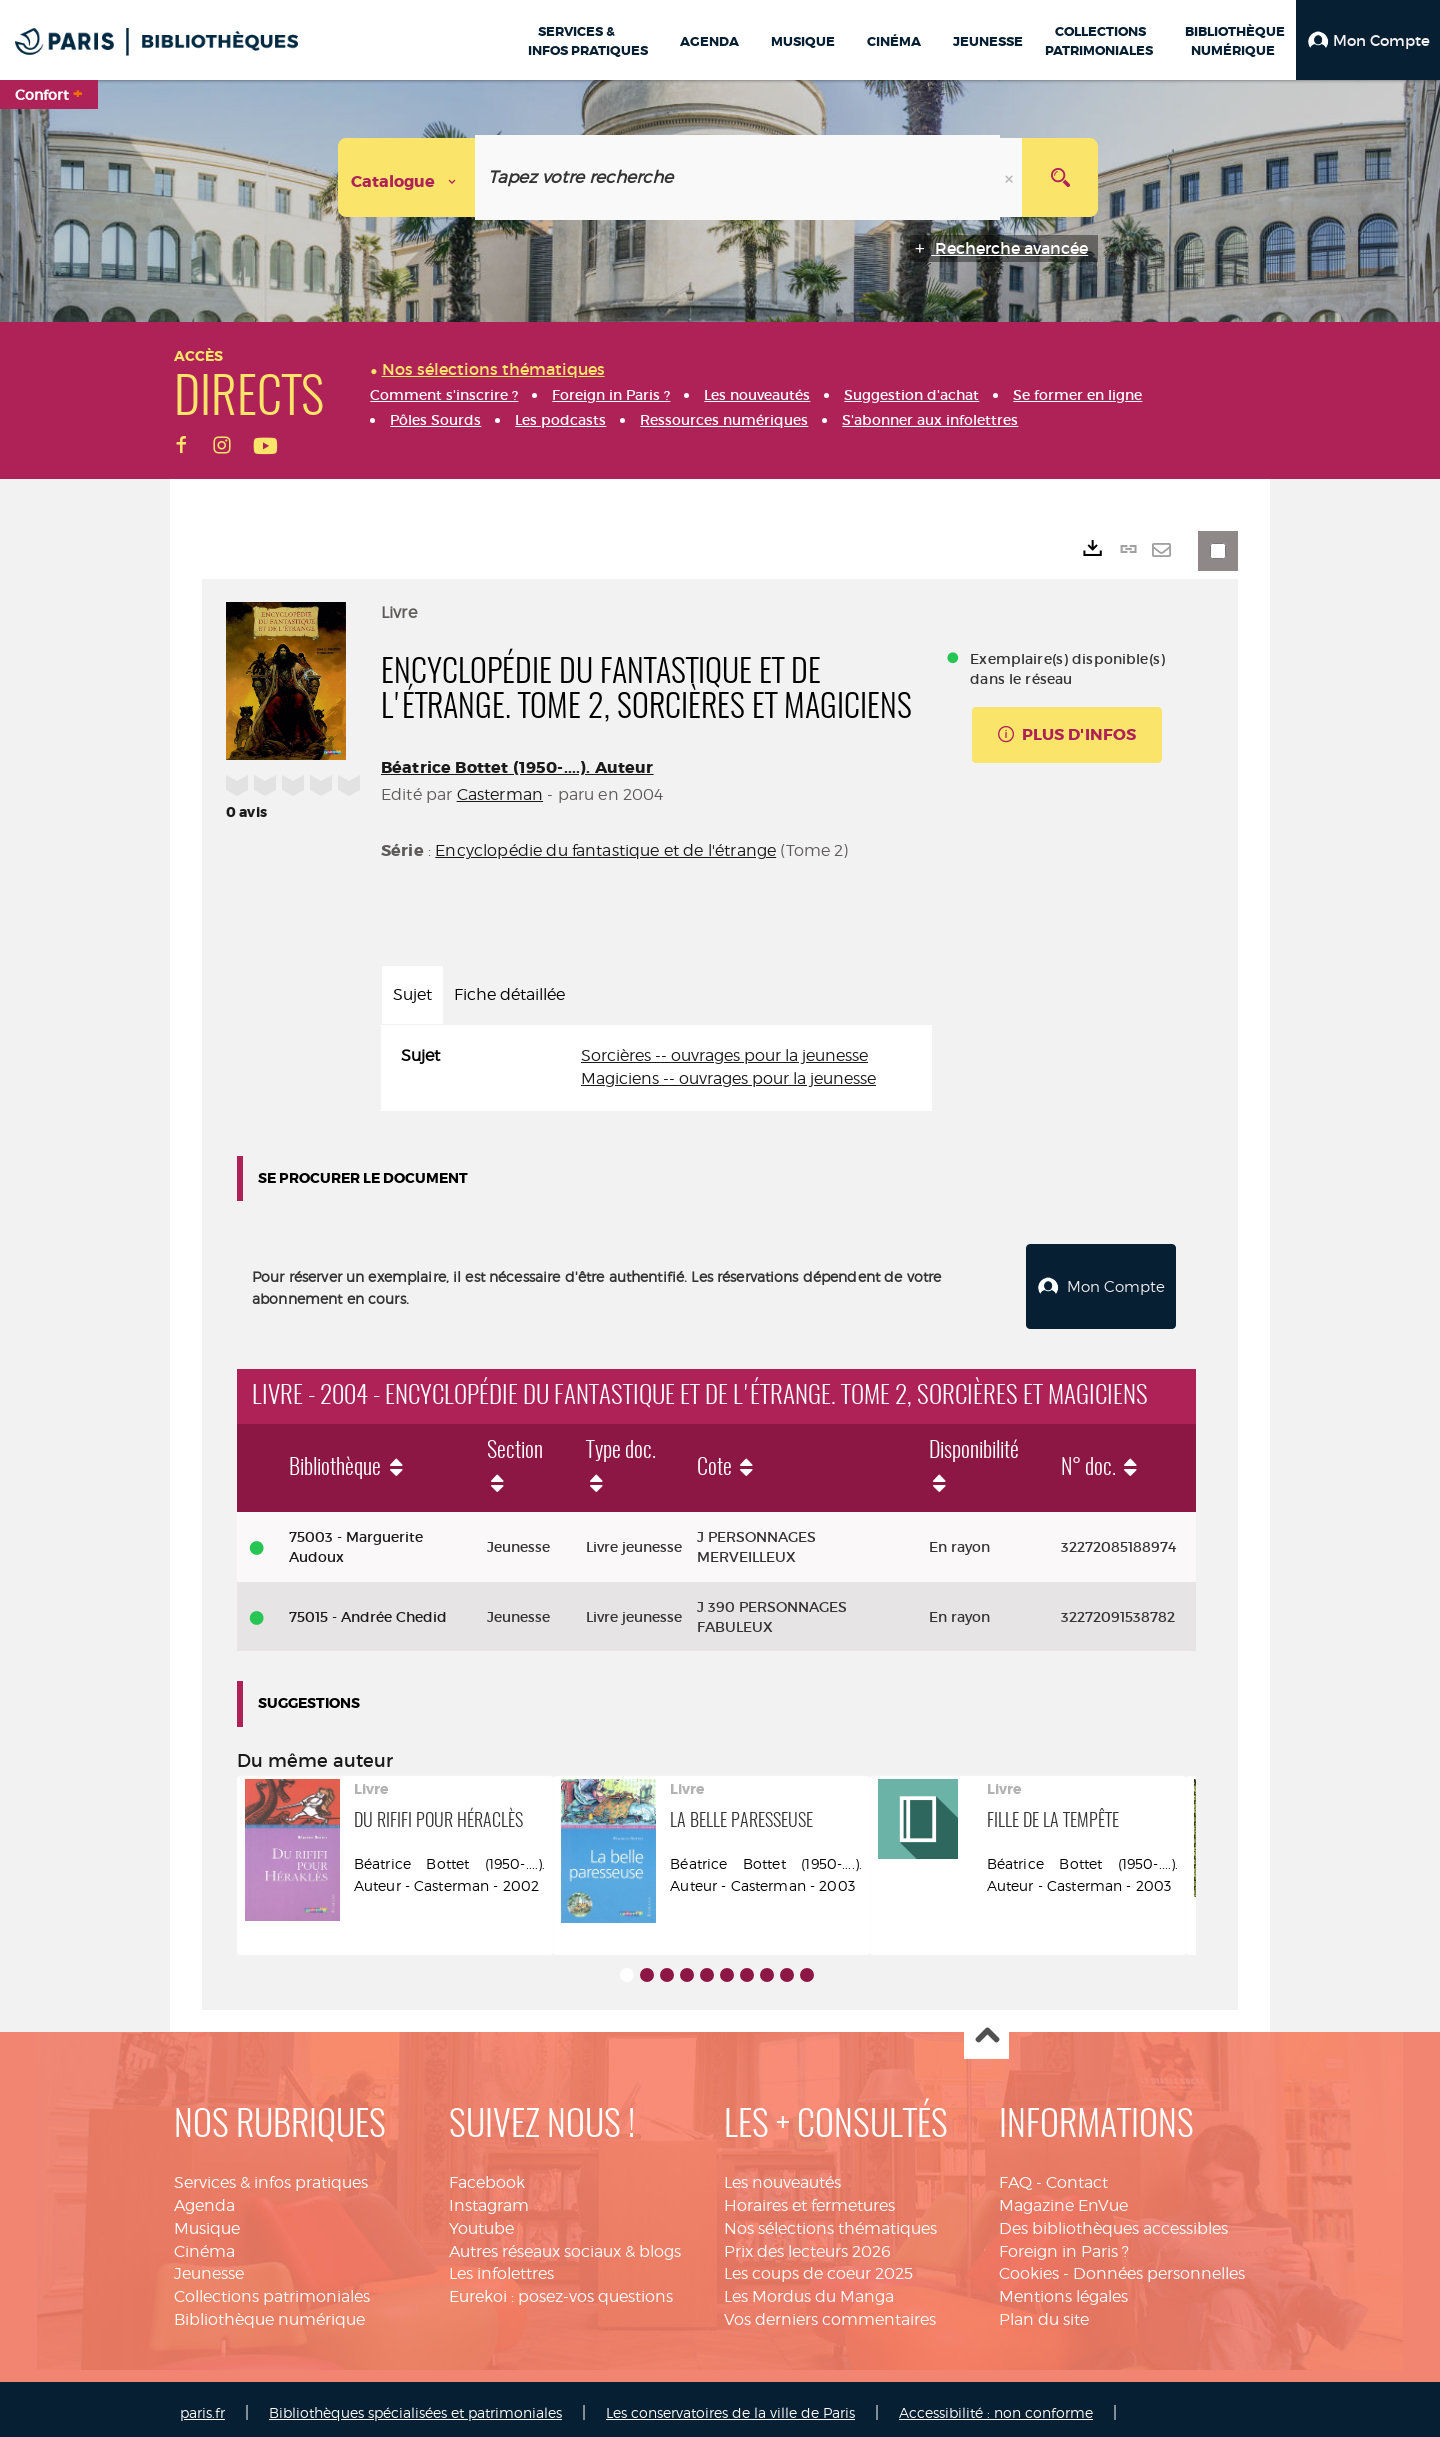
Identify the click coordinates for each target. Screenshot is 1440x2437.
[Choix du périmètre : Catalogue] (407, 177)
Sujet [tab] (412, 994)
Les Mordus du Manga (809, 2288)
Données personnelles (1159, 2265)
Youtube (481, 2220)
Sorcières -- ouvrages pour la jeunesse (724, 1055)
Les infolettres (501, 2265)
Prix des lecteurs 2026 (807, 2243)
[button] (1368, 40)
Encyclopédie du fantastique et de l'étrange (605, 850)
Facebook (487, 2174)
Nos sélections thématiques (830, 2220)
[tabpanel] (656, 1068)
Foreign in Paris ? (1064, 2243)
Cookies (1029, 2265)
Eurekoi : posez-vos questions (561, 2288)
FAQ (1015, 2174)
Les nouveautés (782, 2174)
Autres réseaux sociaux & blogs (565, 2243)
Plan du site (1044, 2311)
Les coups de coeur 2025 (818, 2265)
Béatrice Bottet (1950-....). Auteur (517, 767)
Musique (207, 2220)
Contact (1077, 2174)
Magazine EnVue (1063, 2197)
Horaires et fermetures (809, 2197)
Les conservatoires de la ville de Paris (730, 2404)
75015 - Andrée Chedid (368, 1609)
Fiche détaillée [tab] (509, 994)
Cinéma (204, 2243)
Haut (986, 2029)
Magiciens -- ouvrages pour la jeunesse (728, 1078)
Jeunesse (209, 2265)
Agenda (204, 2197)
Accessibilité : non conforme (996, 2404)
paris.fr (202, 2404)
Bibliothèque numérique (269, 2311)
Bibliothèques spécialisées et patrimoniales (415, 2404)
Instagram (489, 2197)
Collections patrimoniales (272, 2288)
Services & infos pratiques (271, 2174)
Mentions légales (1063, 2288)
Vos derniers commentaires (830, 2311)
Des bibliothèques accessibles (1113, 2220)
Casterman (500, 794)
